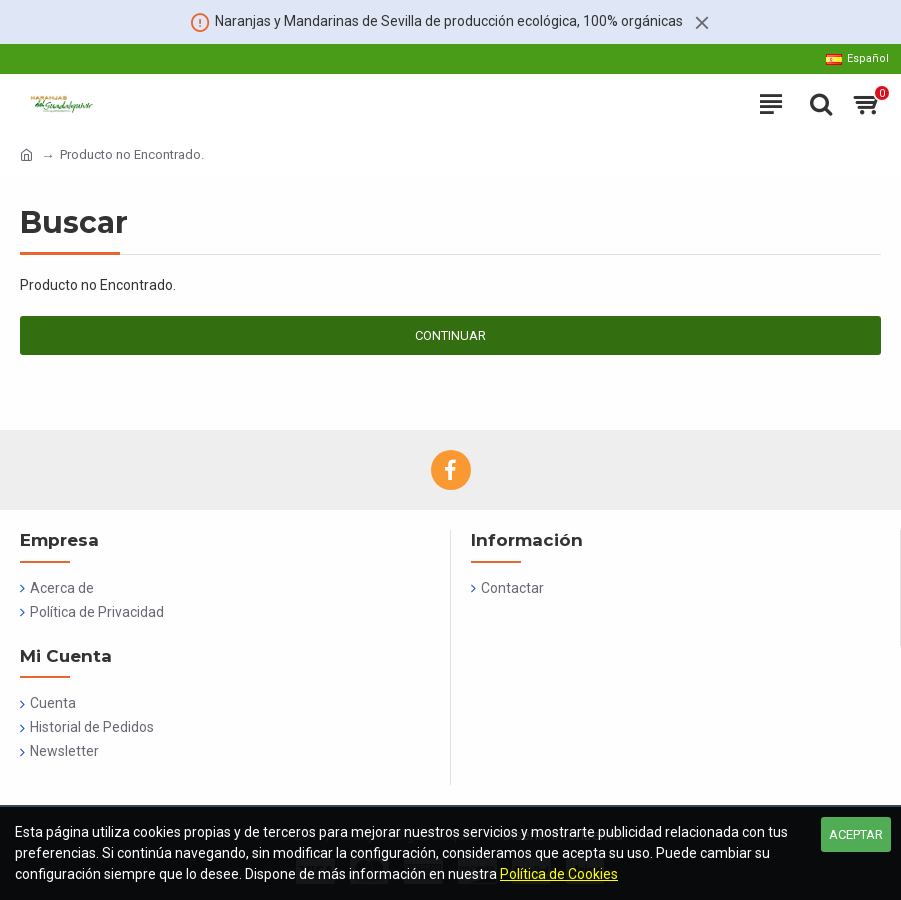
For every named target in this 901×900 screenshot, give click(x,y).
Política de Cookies (559, 874)
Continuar (450, 335)
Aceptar (856, 834)
